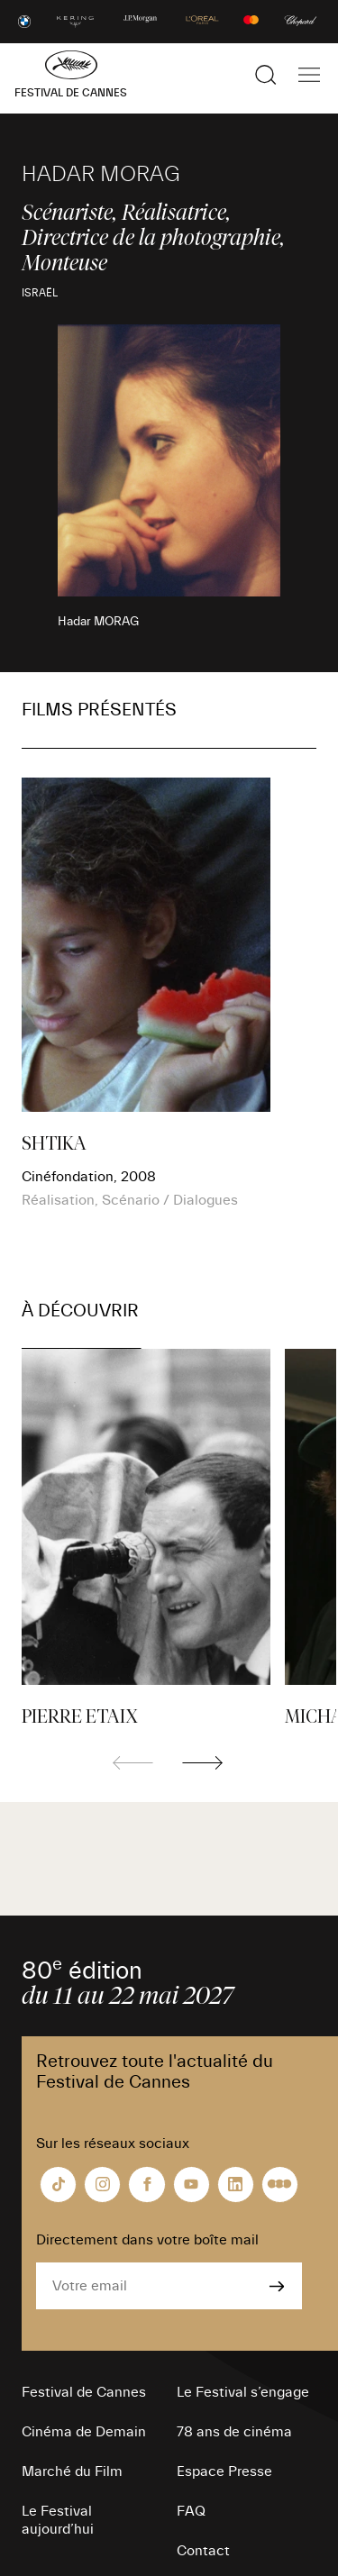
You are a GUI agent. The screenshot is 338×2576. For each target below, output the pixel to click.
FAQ (191, 2511)
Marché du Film (72, 2471)
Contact (203, 2551)
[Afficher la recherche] (265, 74)
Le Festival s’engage (243, 2392)
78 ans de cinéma (234, 2432)
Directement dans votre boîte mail (147, 2240)
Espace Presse (224, 2471)
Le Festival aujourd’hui (58, 2520)
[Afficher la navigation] (309, 74)
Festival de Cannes (84, 2392)
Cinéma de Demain (84, 2432)
